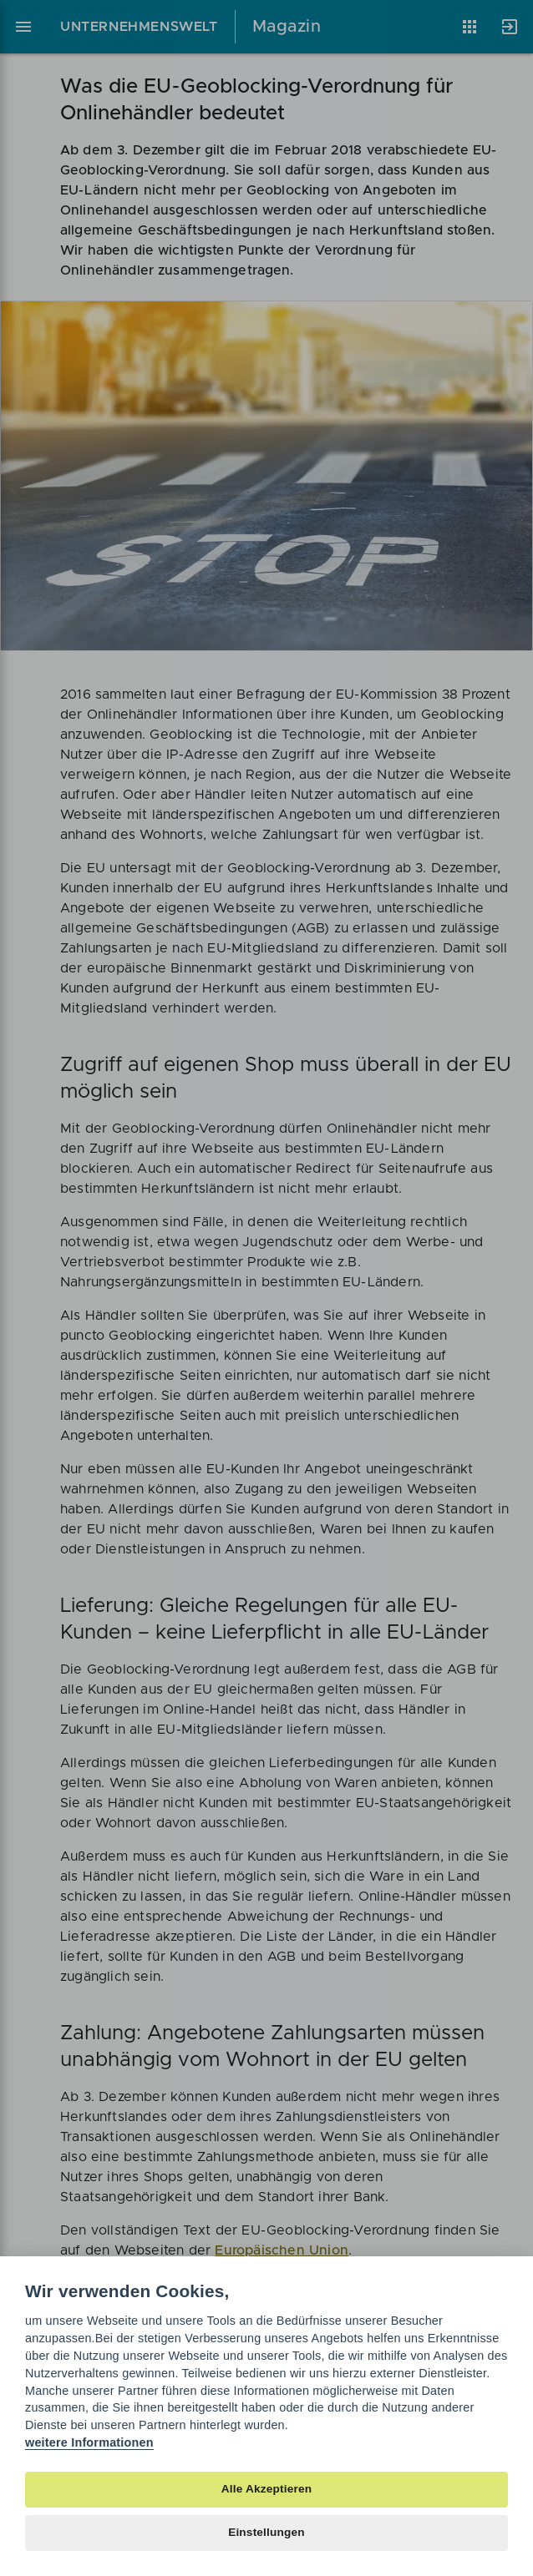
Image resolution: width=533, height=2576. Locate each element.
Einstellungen (266, 2532)
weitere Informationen (89, 2442)
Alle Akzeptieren (266, 2489)
